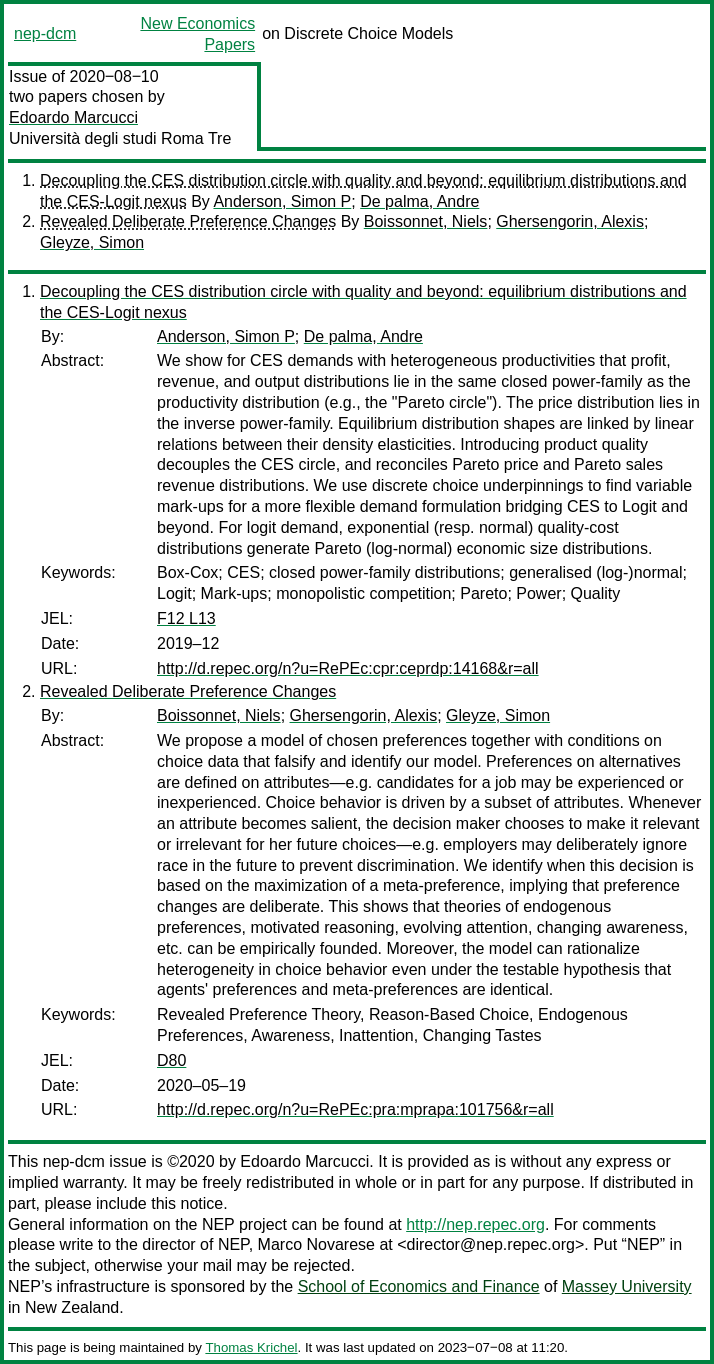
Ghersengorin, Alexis (570, 221)
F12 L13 (186, 618)
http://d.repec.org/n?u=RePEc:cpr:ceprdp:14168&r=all (348, 668)
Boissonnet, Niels (426, 221)
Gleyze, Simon (92, 242)
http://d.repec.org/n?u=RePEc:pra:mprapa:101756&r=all (355, 1109)
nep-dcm (45, 33)
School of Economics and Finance (419, 1286)
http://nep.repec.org (475, 1224)
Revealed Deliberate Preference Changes (188, 221)
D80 (171, 1060)
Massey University (627, 1286)
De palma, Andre (419, 201)
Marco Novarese (316, 1244)
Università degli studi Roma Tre (120, 138)
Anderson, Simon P (282, 201)
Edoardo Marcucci (73, 117)
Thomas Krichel (251, 1347)
